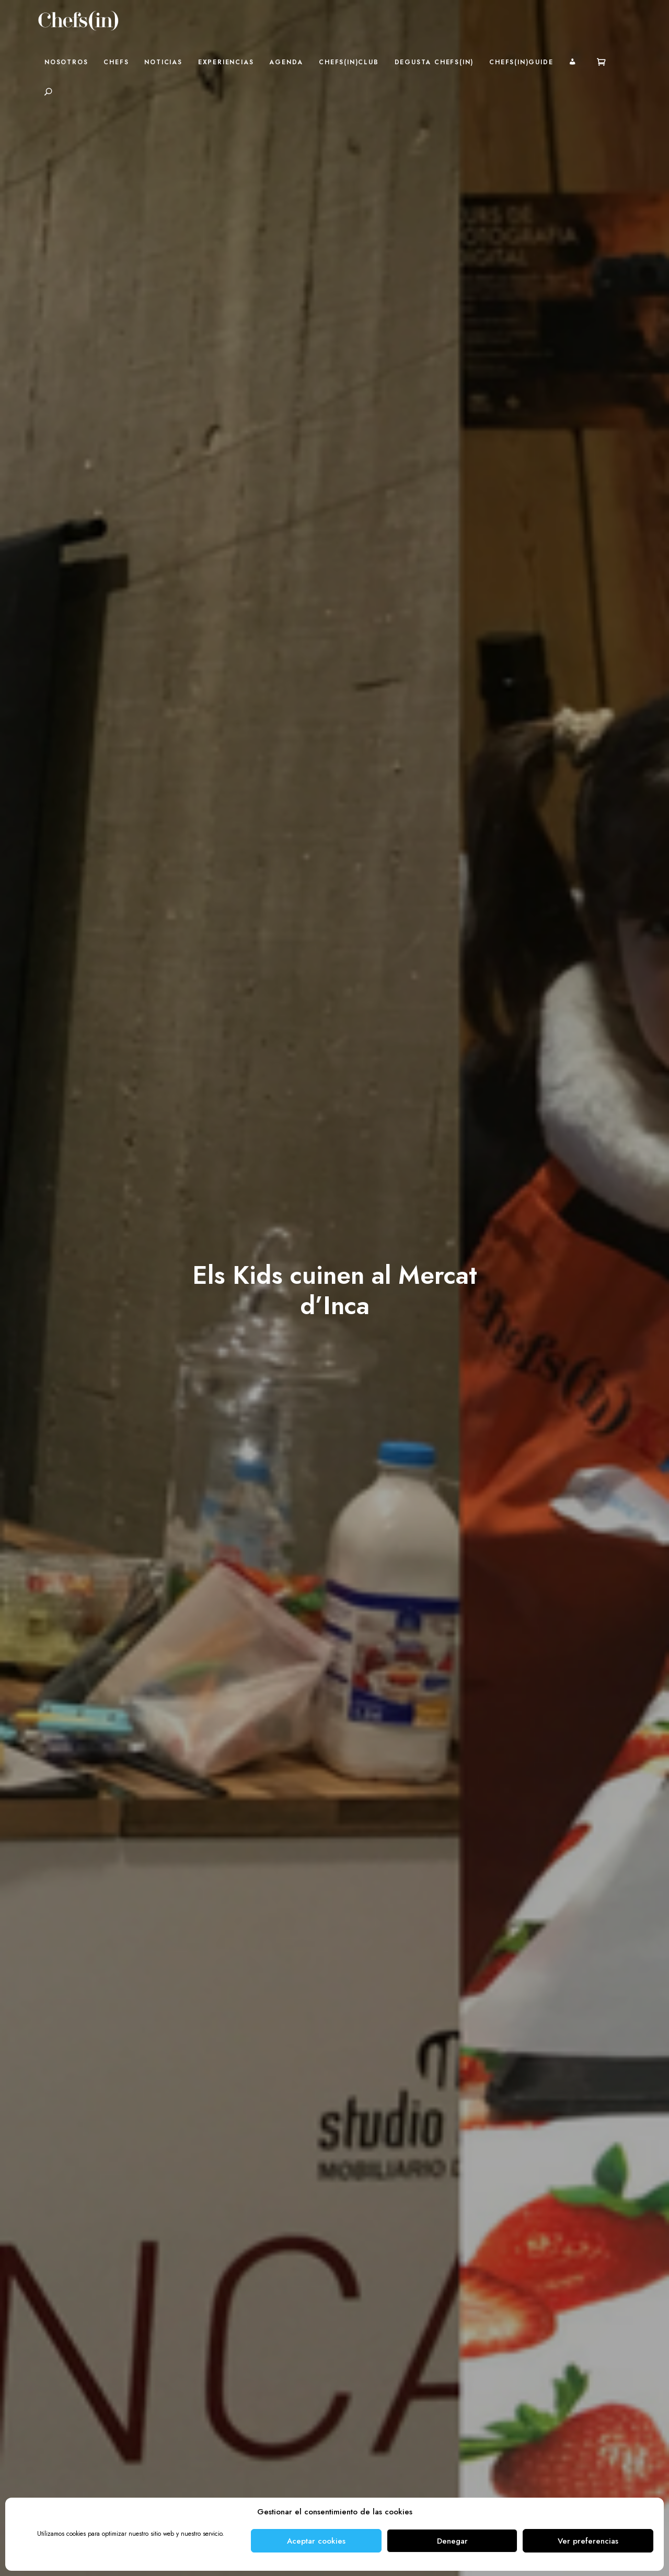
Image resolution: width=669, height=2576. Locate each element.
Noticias (163, 62)
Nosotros (66, 62)
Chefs (116, 62)
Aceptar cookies (316, 2541)
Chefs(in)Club (348, 62)
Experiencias (226, 62)
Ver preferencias (588, 2541)
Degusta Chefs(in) (434, 62)
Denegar (452, 2541)
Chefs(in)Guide (521, 62)
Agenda (286, 62)
